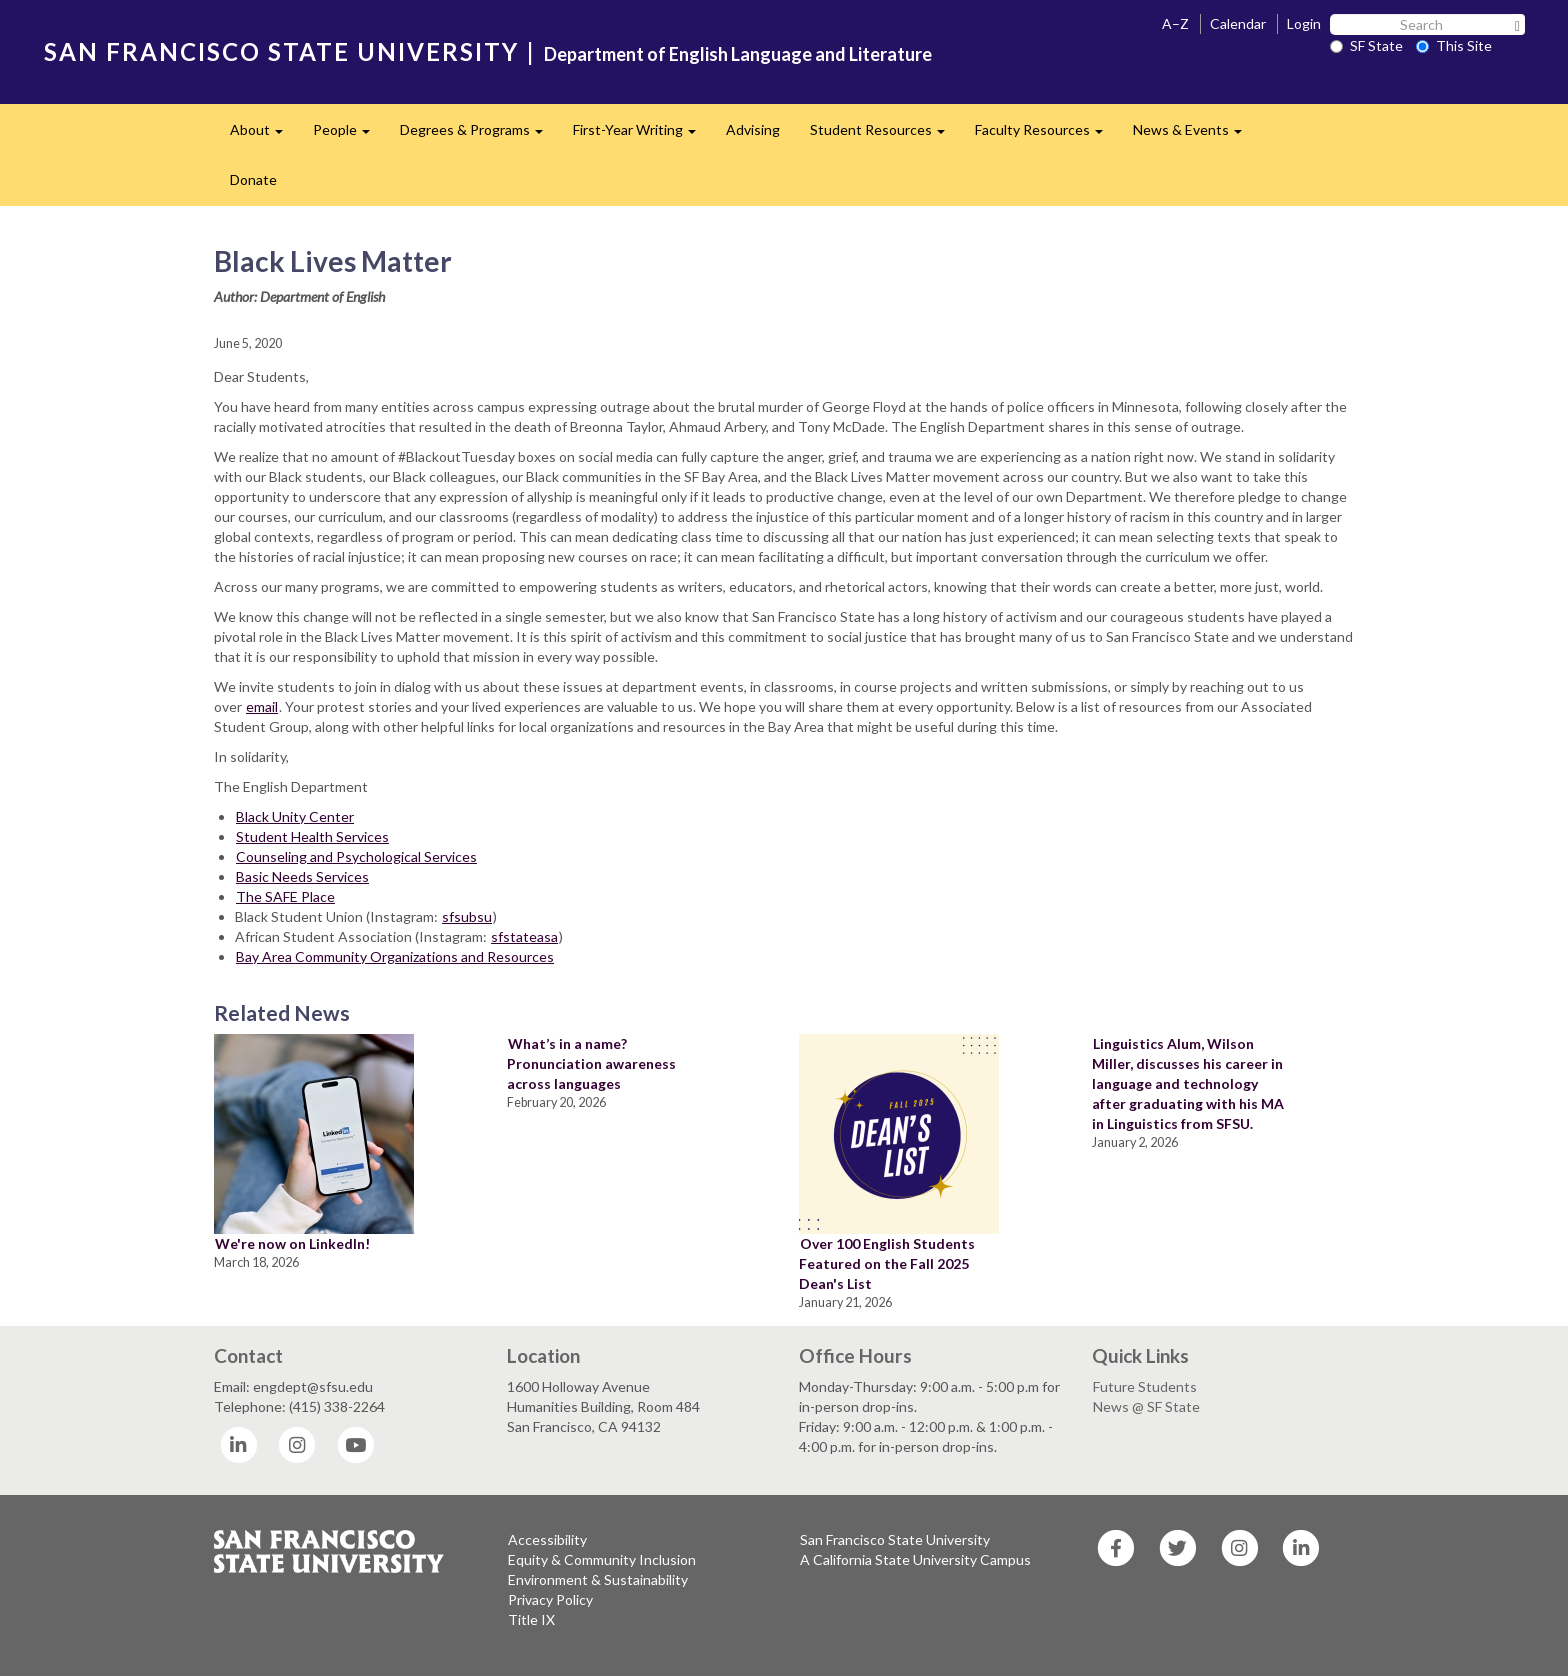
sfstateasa (524, 936)
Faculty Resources (1046, 135)
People (349, 135)
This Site (1454, 45)
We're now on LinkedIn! (292, 1243)
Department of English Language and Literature (738, 54)
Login (1304, 23)
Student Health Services (312, 836)
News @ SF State (1146, 1406)
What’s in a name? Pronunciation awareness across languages (591, 1063)
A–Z (1175, 23)
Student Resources (885, 135)
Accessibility (547, 1539)
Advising (753, 129)
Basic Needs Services (302, 876)
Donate (253, 179)
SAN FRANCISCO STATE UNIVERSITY (281, 51)
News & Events (1195, 135)
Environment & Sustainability (598, 1579)
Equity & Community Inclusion (602, 1559)
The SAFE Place (285, 896)
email (262, 706)
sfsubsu (467, 916)
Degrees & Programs (479, 135)
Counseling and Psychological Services (356, 856)
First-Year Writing (642, 135)
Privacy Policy (550, 1599)
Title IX (531, 1619)
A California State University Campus (915, 1559)
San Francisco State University (895, 1539)
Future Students (1145, 1386)
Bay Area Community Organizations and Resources (395, 956)
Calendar (1238, 23)
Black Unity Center (295, 816)
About (264, 135)
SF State (1366, 45)
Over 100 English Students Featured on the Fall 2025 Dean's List (887, 1263)
